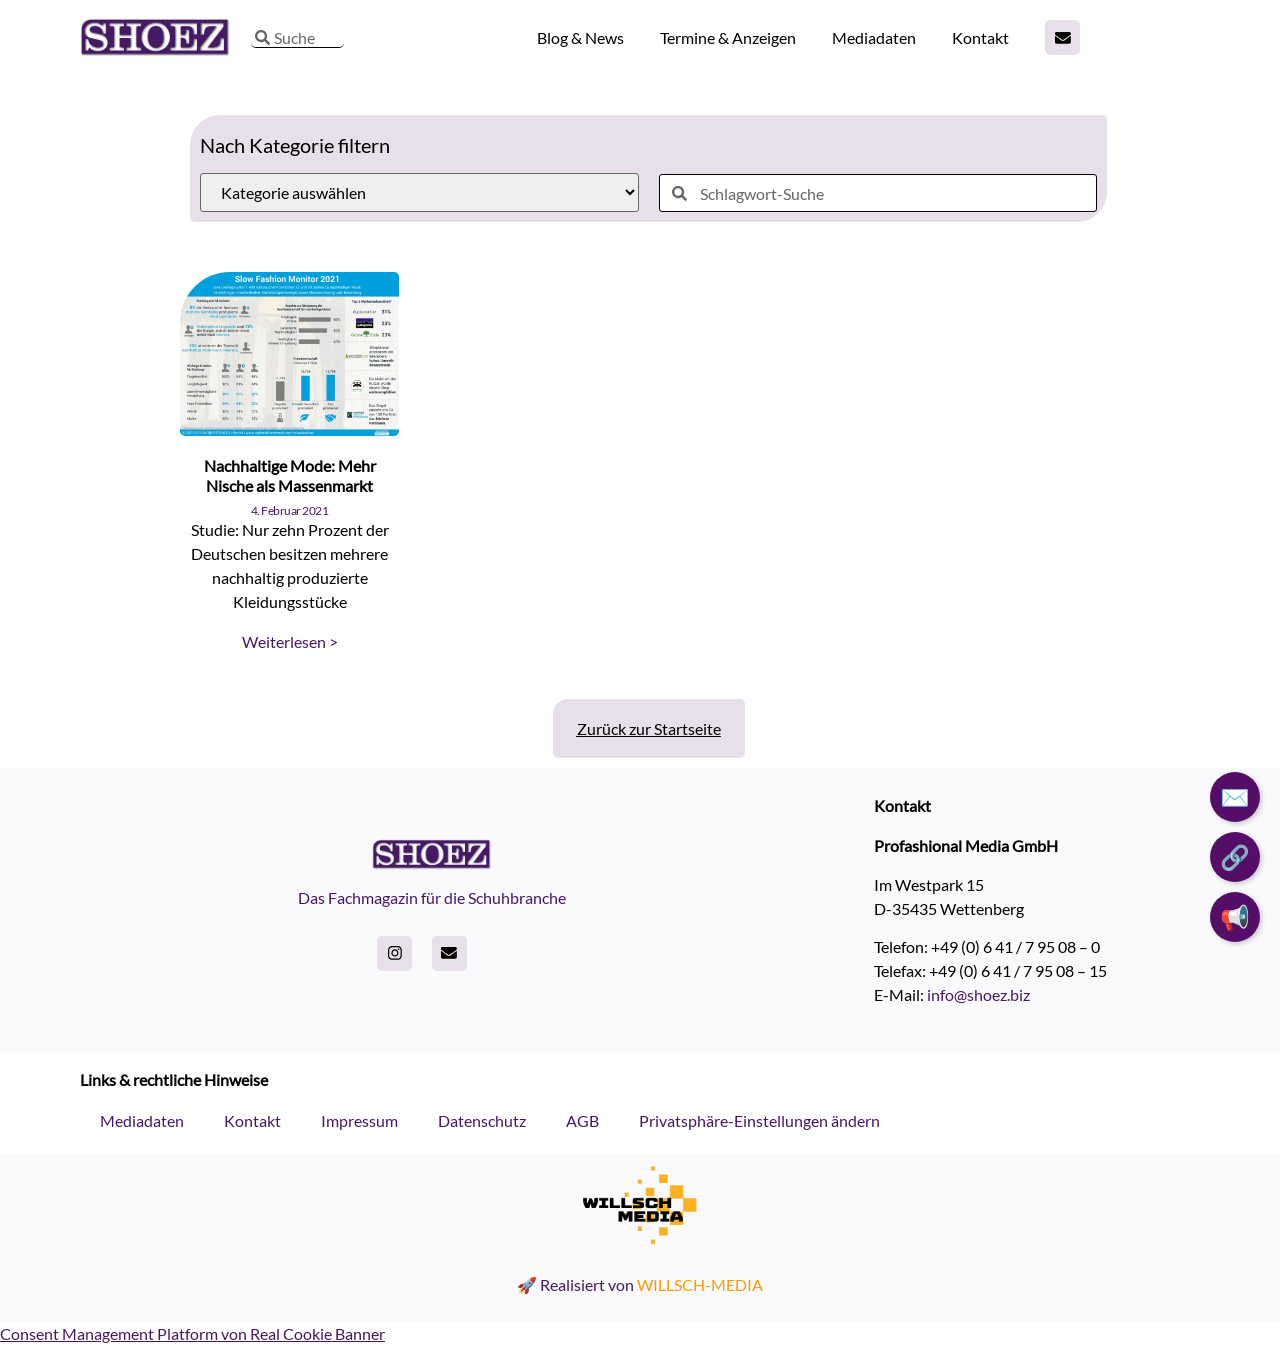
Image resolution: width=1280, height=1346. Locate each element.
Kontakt (980, 37)
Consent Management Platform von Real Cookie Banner (192, 1333)
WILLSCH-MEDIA (700, 1284)
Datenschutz (482, 1120)
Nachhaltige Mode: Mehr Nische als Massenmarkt (290, 475)
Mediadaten (874, 37)
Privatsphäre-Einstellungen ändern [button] (759, 1120)
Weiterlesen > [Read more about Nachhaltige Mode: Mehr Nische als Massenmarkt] (290, 641)
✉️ (1235, 796)
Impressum (359, 1120)
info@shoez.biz (978, 994)
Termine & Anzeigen (728, 37)
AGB (582, 1120)
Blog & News (580, 37)
